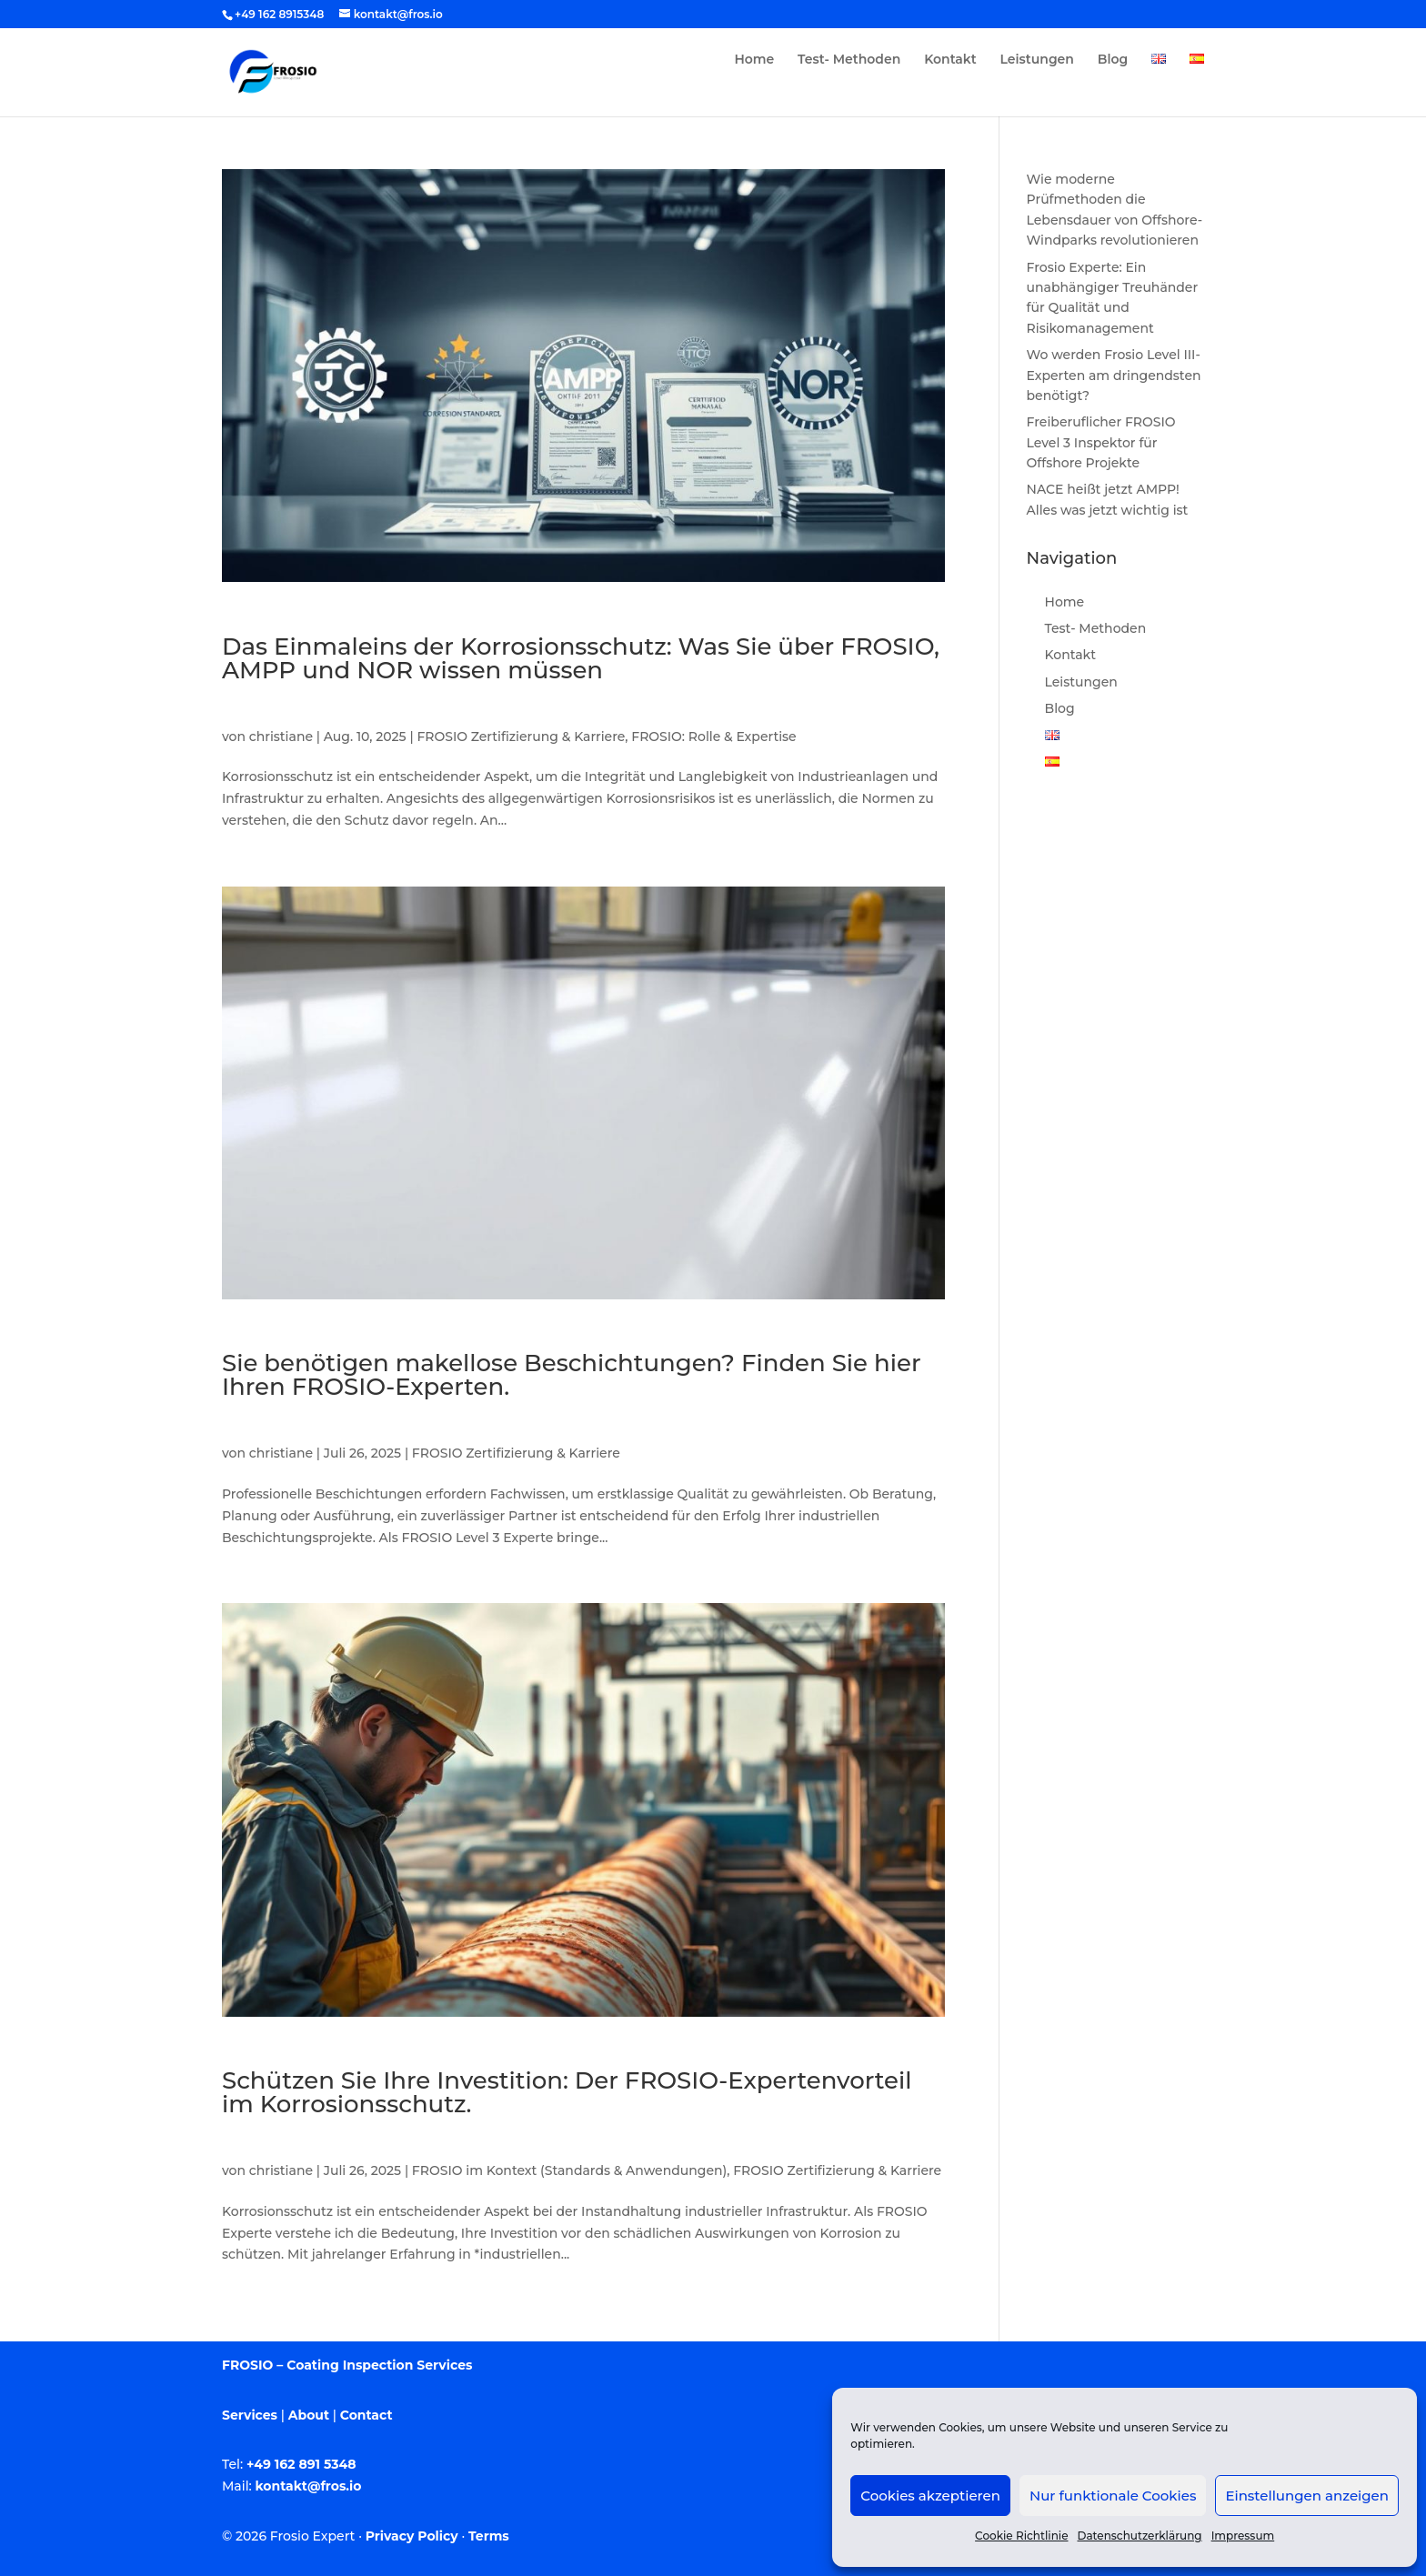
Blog (1113, 60)
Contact (366, 2415)
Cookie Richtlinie (1021, 2535)
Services (249, 2415)
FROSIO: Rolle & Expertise (713, 736)
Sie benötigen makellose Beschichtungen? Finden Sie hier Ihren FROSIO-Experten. (571, 1374)
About (308, 2415)
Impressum (1243, 2535)
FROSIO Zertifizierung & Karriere (521, 736)
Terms (488, 2536)
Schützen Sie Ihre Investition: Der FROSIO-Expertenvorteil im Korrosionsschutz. (567, 2092)
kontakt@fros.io (309, 2486)
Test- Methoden (849, 60)
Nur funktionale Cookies (1112, 2495)
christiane (281, 736)
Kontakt (950, 60)
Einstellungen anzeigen (1307, 2495)
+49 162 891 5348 (301, 2464)
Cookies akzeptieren (930, 2495)
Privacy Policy (412, 2536)
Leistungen (1037, 60)
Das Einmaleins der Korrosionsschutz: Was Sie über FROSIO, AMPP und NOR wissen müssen (580, 658)
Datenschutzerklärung (1140, 2535)
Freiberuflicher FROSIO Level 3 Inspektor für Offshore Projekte (1101, 442)
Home (754, 60)
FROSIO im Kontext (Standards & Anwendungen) (569, 2170)
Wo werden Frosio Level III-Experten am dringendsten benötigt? (1114, 375)
